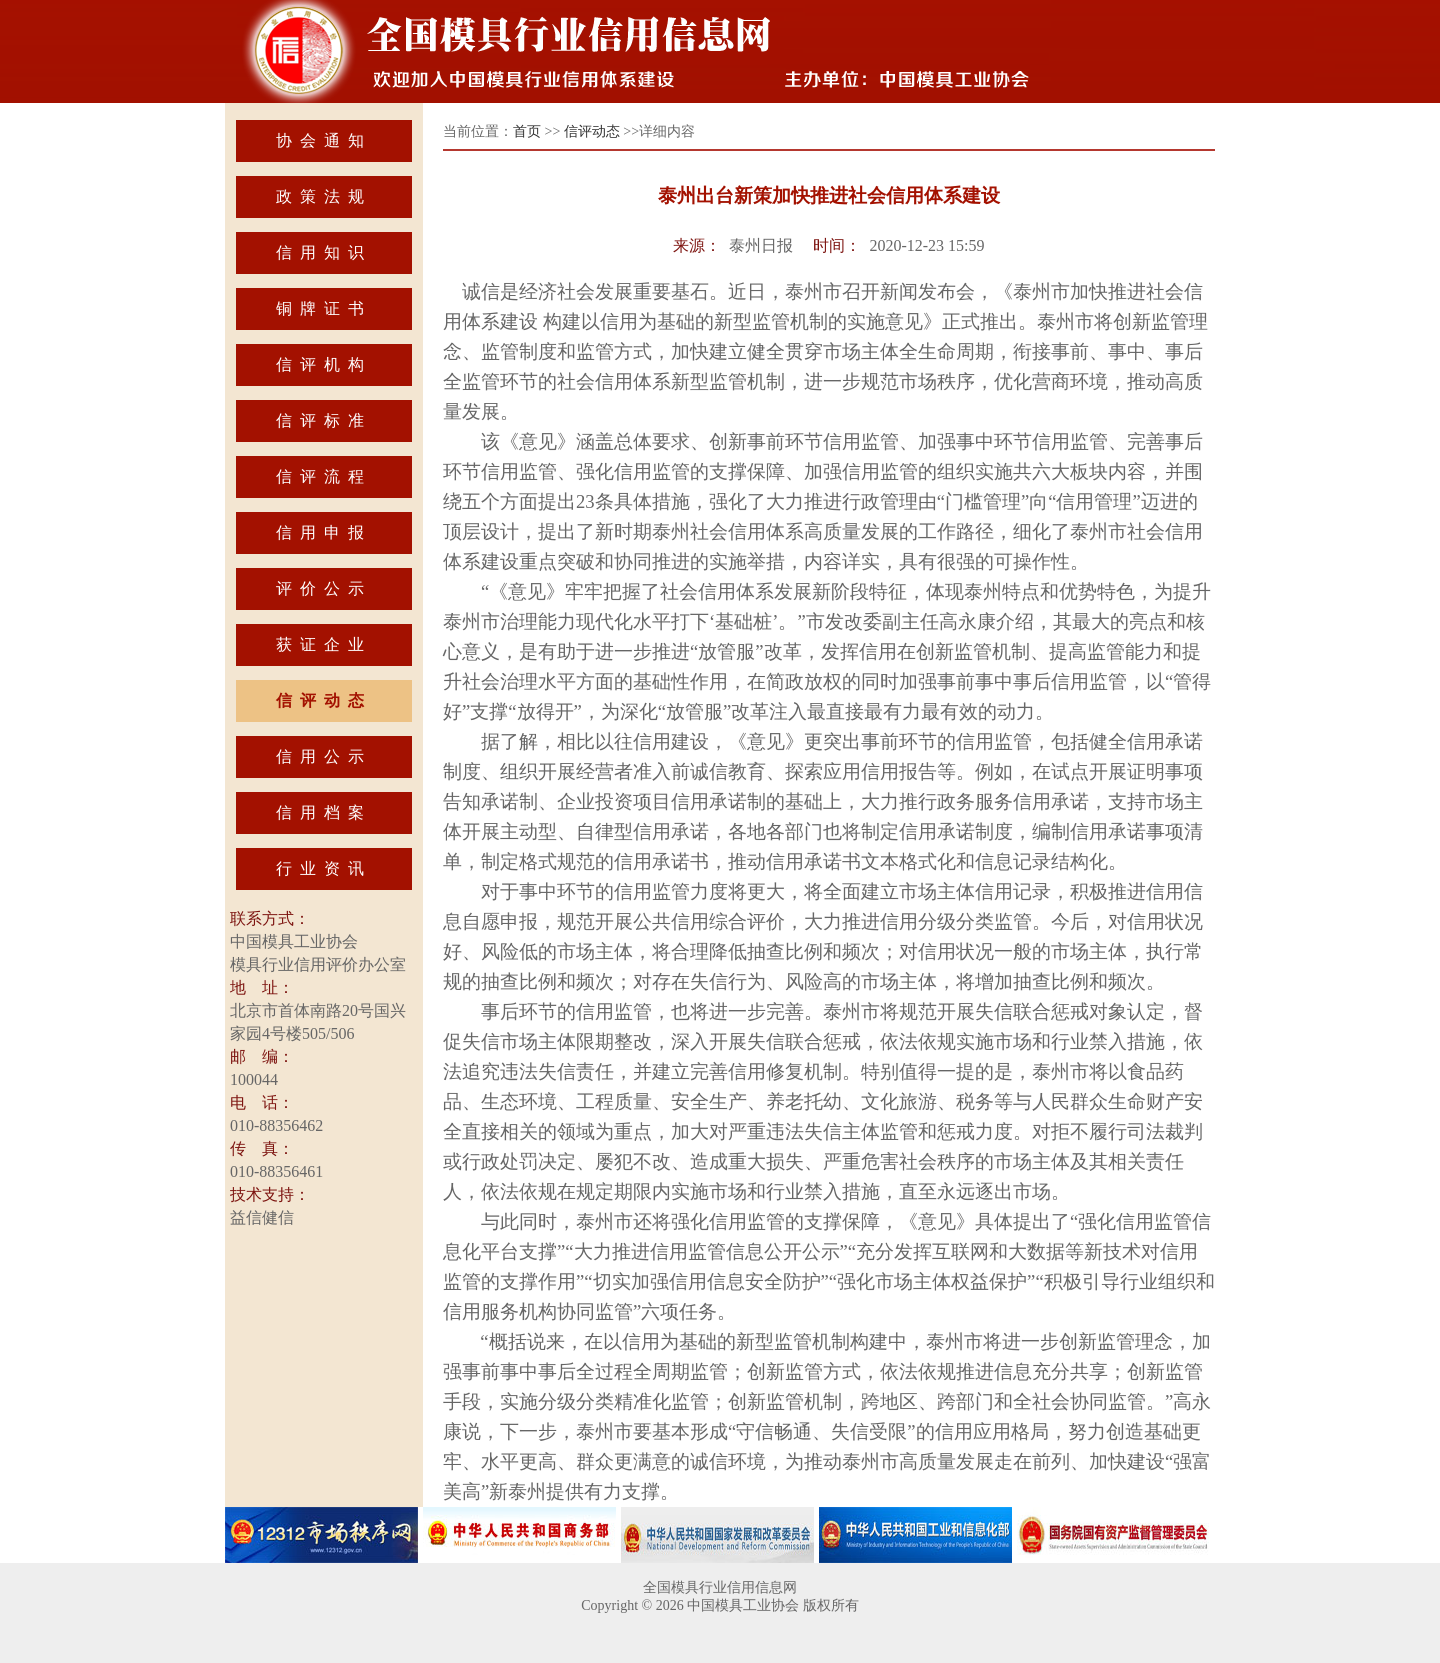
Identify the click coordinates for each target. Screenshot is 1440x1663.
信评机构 (324, 364)
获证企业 (324, 644)
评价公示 (324, 588)
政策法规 (324, 196)
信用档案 (324, 812)
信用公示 (324, 756)
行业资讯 (324, 868)
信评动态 (324, 700)
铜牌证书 (324, 308)
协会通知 (324, 140)
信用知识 (324, 252)
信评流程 (324, 476)
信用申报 (324, 532)
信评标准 (324, 420)
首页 (527, 131)
